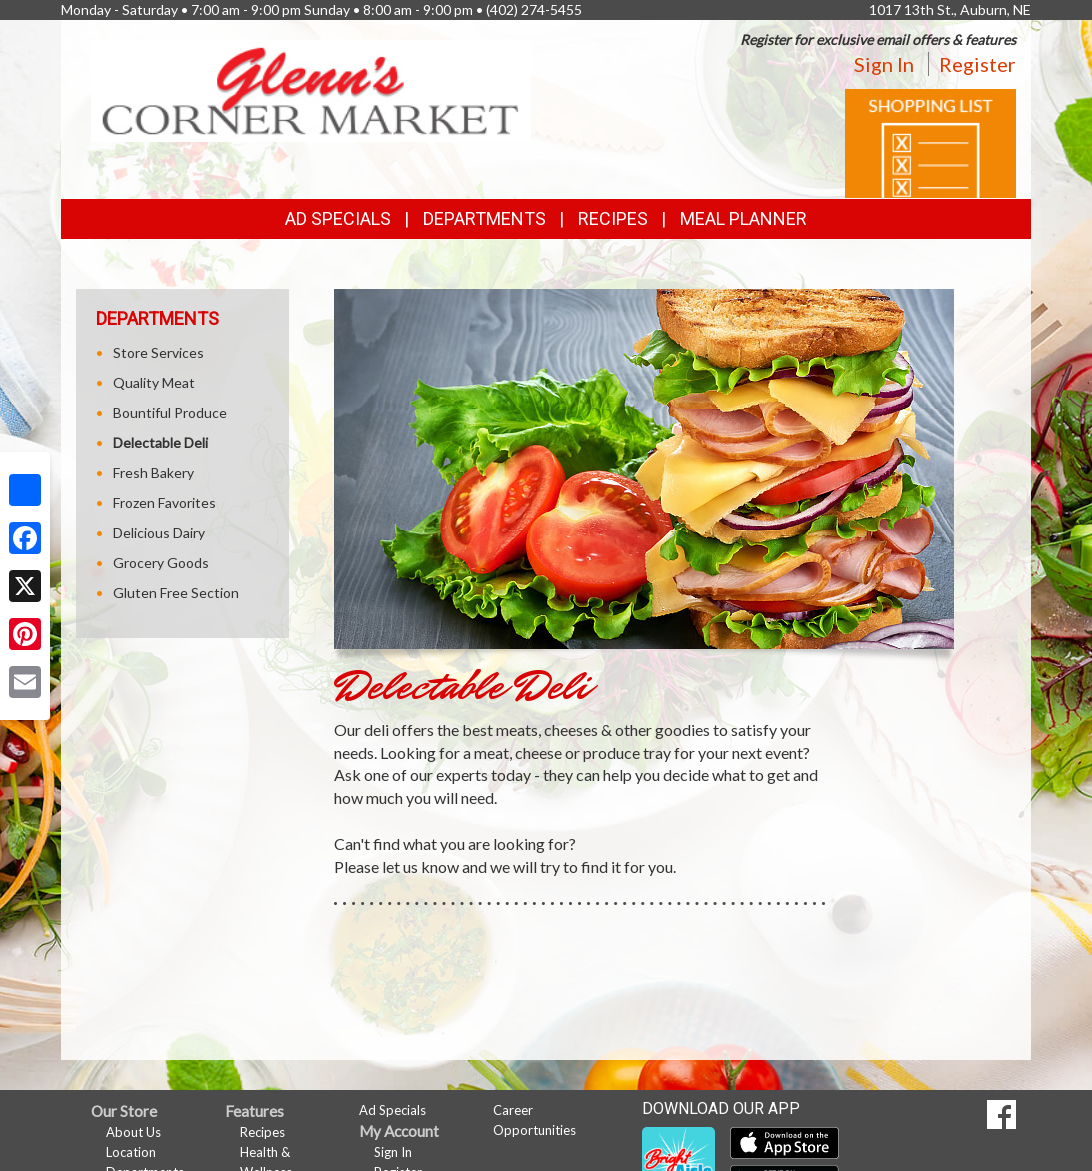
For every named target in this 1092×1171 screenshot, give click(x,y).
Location (131, 1152)
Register (977, 64)
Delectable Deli (160, 442)
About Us (133, 1132)
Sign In (884, 64)
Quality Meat (154, 382)
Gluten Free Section (176, 592)
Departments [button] (484, 218)
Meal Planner (743, 218)
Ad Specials (338, 218)
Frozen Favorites (164, 502)
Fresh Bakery (153, 472)
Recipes (613, 218)
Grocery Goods (161, 562)
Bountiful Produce (170, 412)
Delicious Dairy (159, 532)
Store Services (158, 352)
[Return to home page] (311, 89)
